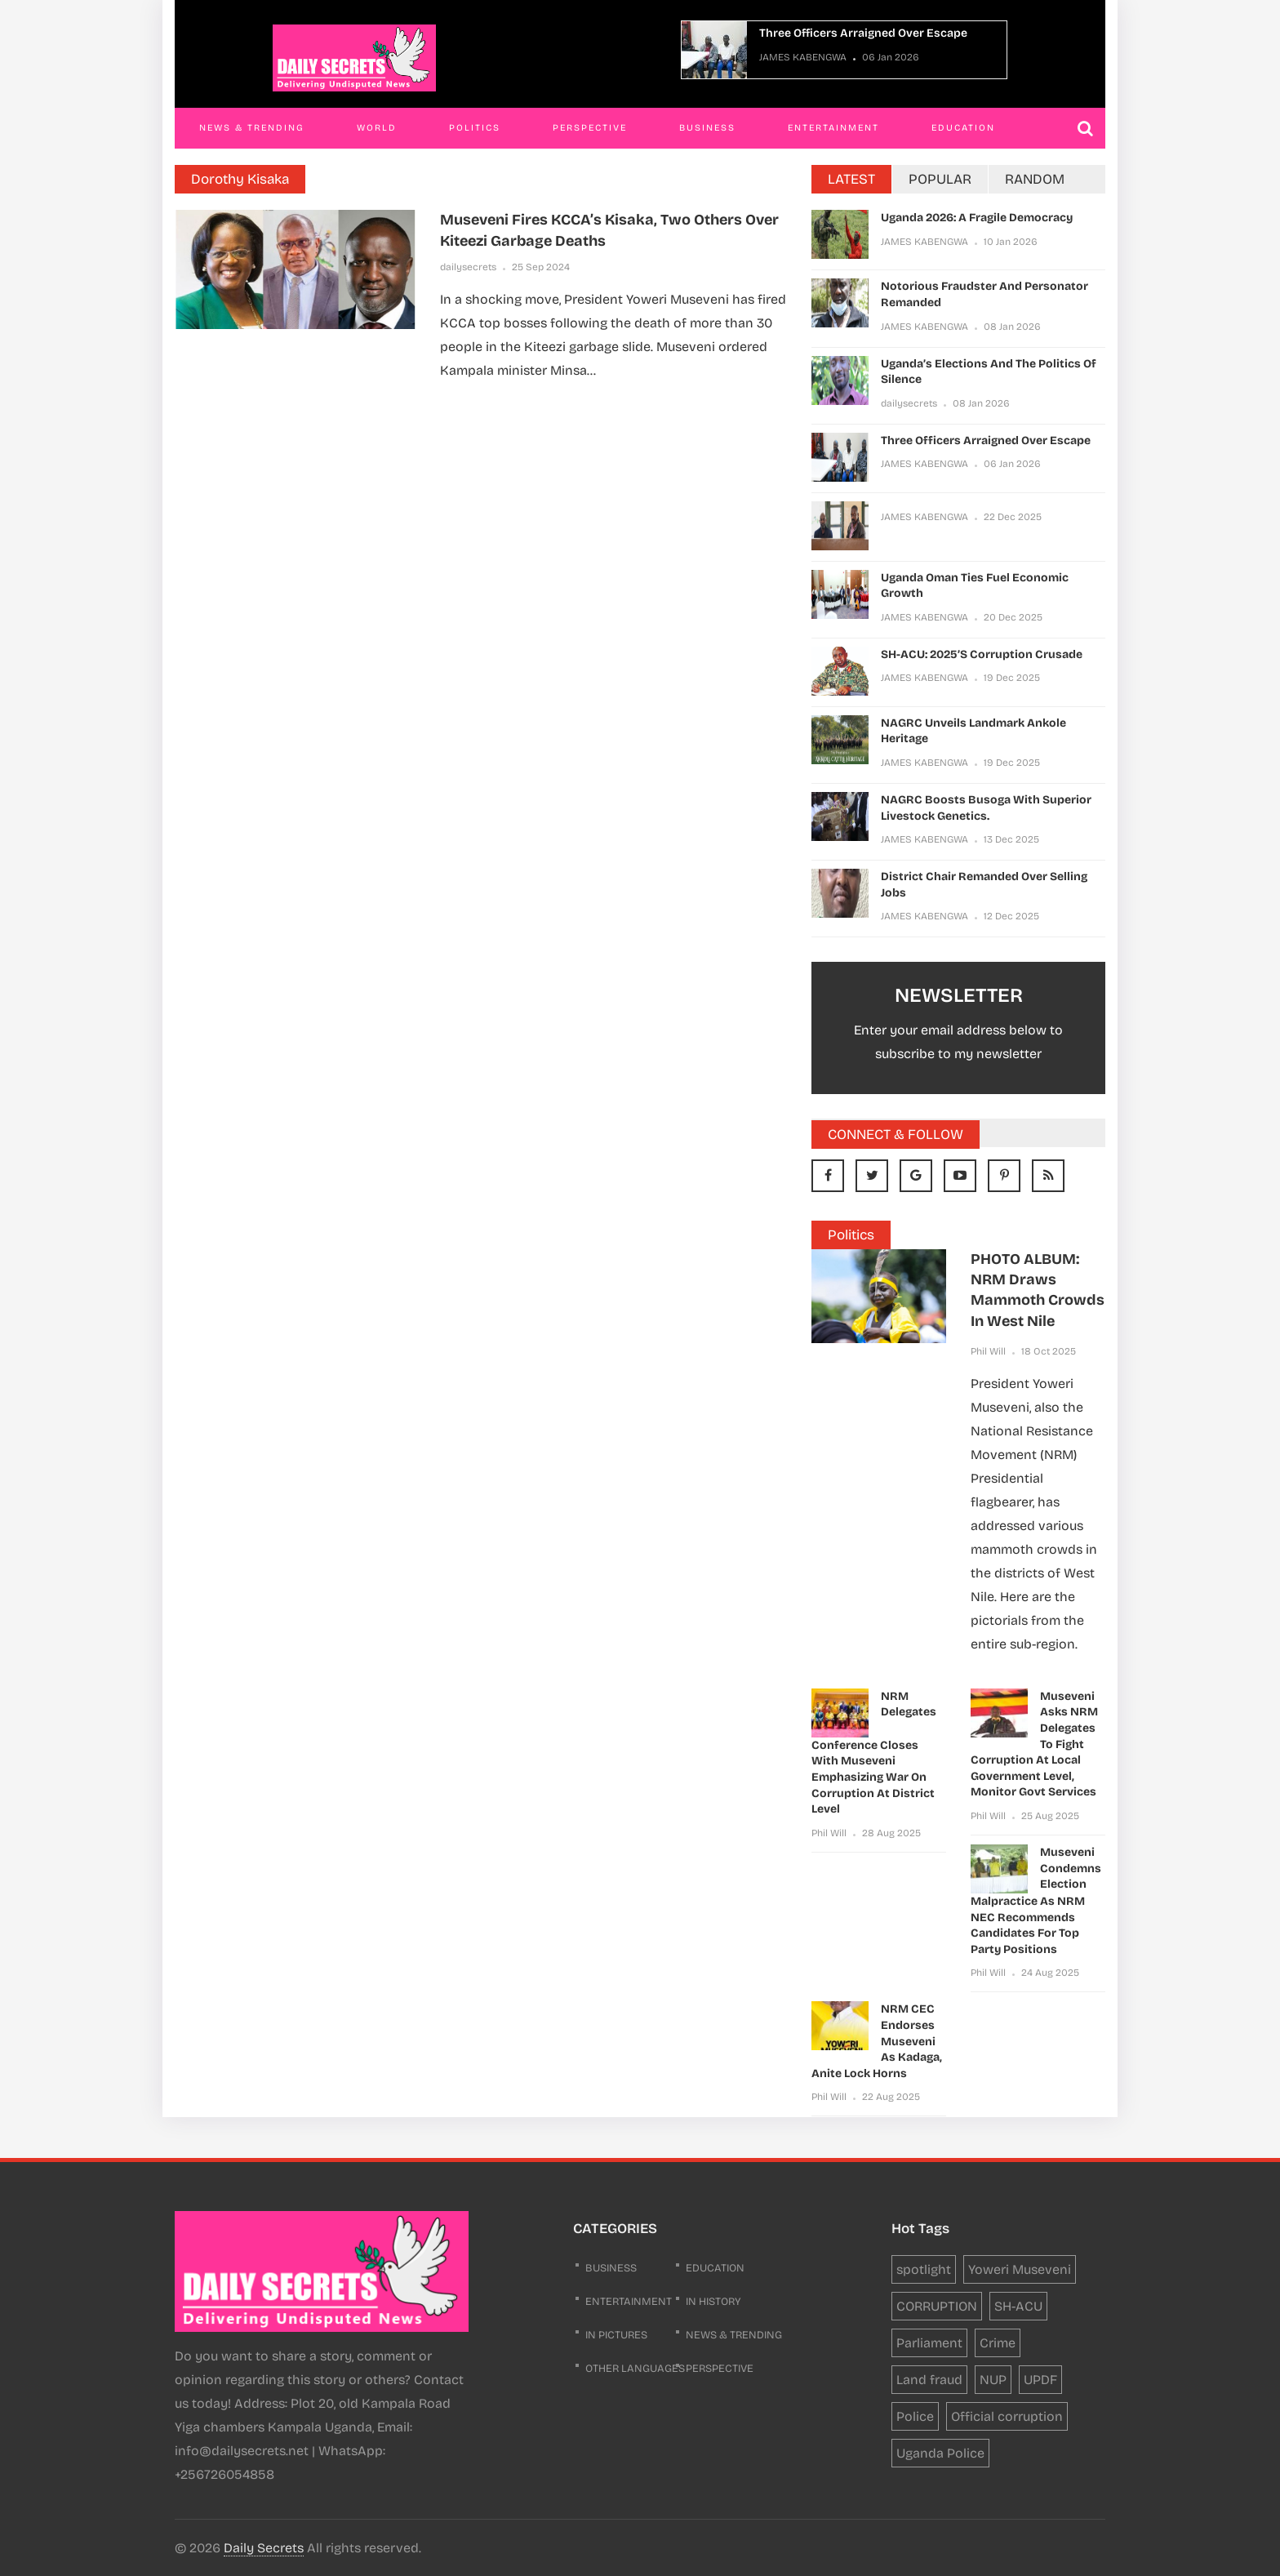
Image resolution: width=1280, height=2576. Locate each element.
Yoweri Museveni (1019, 2269)
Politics (474, 127)
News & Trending (251, 127)
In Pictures (616, 2335)
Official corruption (1007, 2416)
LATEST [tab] (851, 179)
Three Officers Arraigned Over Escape (863, 33)
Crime (998, 2343)
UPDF (1040, 2379)
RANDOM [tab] (1034, 179)
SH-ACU (1018, 2306)
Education (963, 127)
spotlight (923, 2269)
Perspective (590, 127)
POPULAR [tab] (940, 179)
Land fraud (929, 2379)
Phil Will (988, 1351)
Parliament (929, 2343)
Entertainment (833, 127)
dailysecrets (468, 267)
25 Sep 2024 (541, 267)
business (611, 2268)
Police (915, 2416)
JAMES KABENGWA (803, 57)
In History (713, 2301)
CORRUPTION (936, 2306)
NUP (993, 2379)
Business (707, 127)
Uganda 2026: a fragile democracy (977, 218)
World (377, 127)
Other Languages (635, 2368)
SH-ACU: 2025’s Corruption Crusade (981, 654)
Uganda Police (940, 2453)
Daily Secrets (264, 2548)
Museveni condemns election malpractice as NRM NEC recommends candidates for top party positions (1036, 1900)
